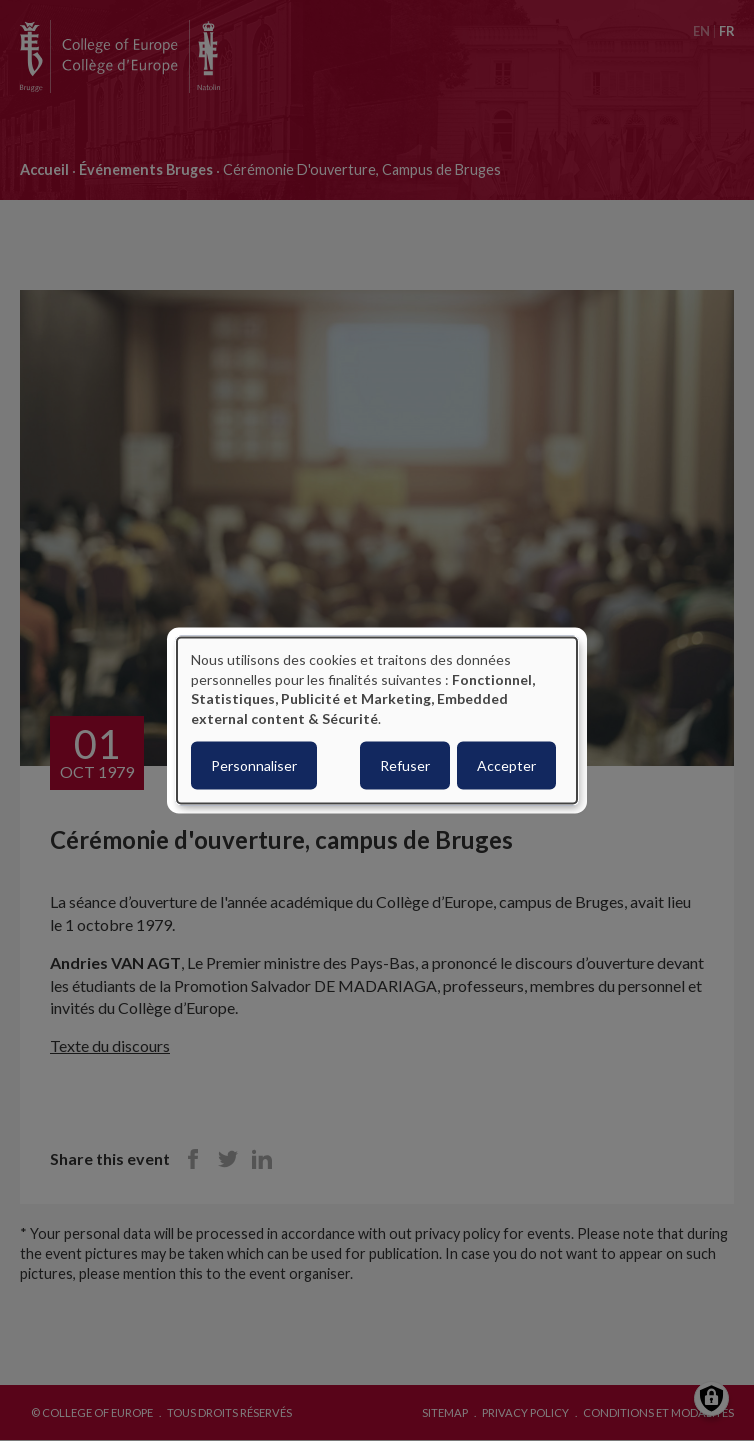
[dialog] (377, 720)
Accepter (506, 765)
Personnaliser (254, 765)
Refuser (405, 765)
